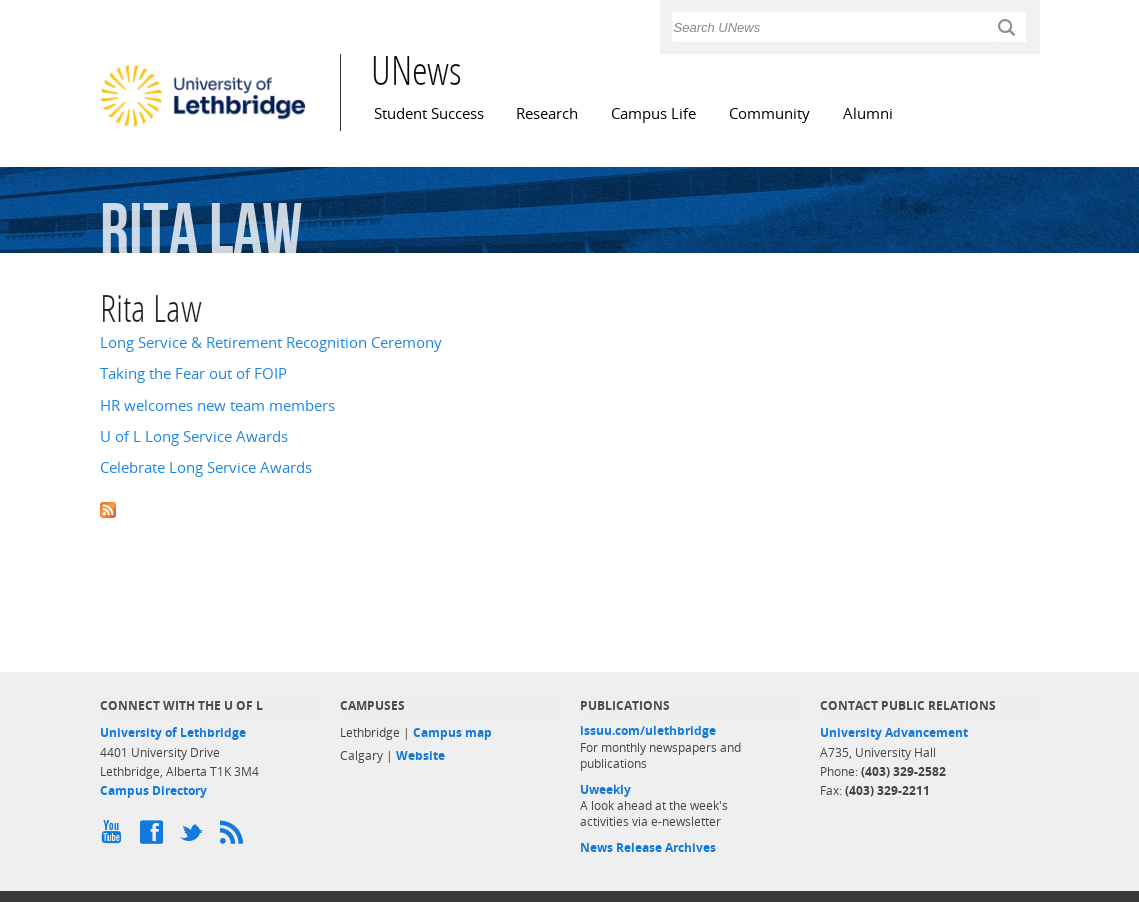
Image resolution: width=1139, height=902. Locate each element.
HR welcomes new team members (217, 405)
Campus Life (653, 113)
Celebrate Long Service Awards (206, 467)
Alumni (868, 113)
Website (420, 755)
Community (769, 113)
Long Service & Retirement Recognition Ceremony (271, 342)
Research (547, 113)
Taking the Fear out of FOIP (193, 373)
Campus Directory (153, 790)
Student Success (429, 113)
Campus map (452, 732)
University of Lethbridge (173, 732)
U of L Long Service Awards (194, 436)
